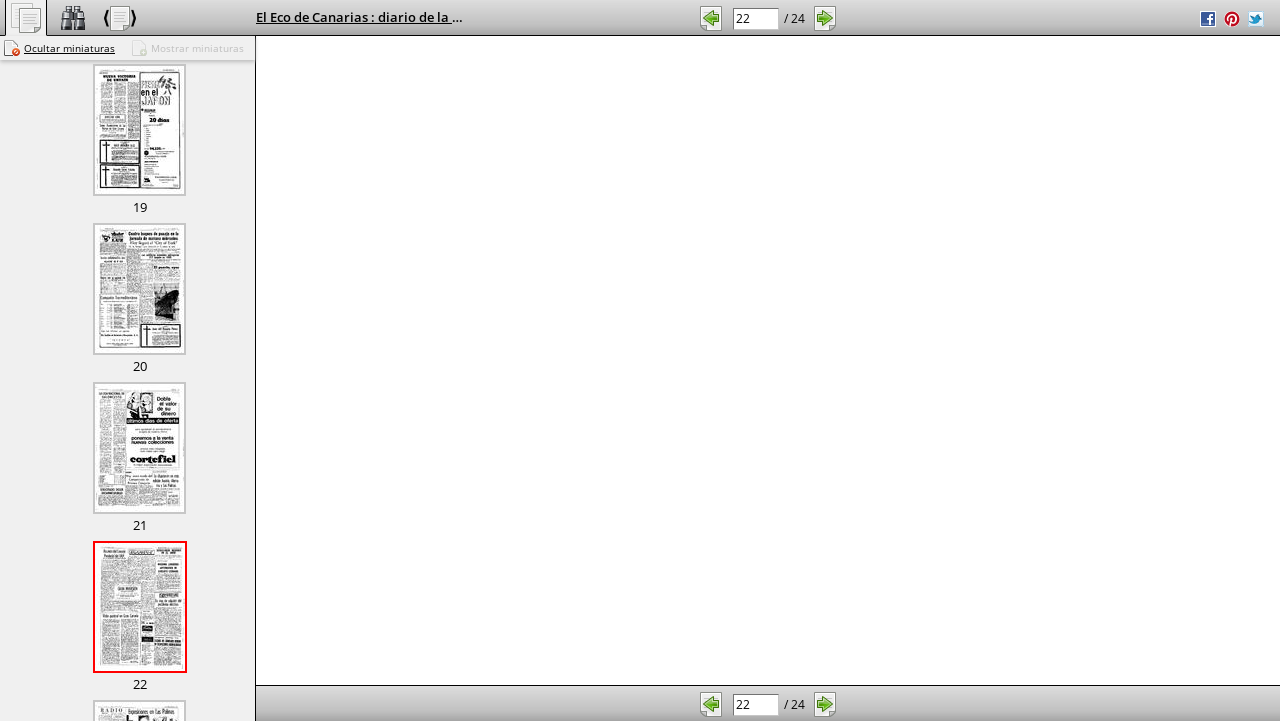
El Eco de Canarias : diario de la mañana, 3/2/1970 (409, 17)
